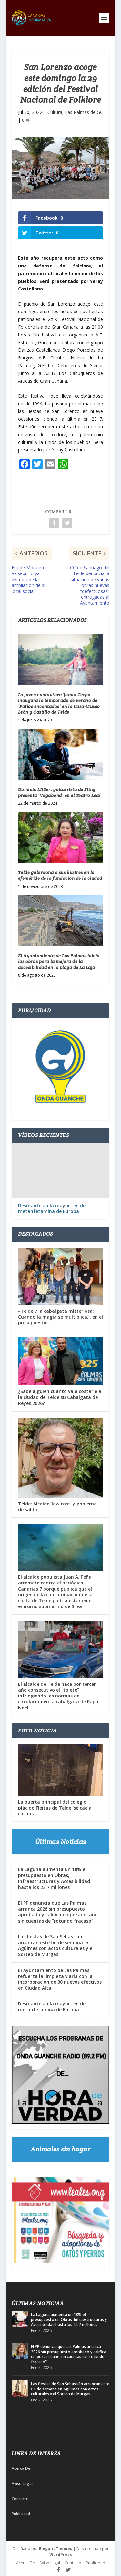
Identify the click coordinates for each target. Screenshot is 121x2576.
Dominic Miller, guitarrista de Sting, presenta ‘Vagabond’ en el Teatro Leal (59, 792)
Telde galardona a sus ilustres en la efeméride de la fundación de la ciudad (60, 875)
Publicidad (21, 2513)
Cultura (54, 112)
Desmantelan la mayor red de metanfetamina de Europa (52, 1208)
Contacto (20, 2499)
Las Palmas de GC (84, 112)
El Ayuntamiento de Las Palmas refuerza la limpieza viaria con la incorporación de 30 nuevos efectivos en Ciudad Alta (60, 1979)
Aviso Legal (22, 2483)
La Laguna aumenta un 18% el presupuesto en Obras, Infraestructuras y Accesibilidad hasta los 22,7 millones (54, 1878)
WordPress (60, 2554)
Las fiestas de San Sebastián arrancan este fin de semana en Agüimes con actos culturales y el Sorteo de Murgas (56, 1946)
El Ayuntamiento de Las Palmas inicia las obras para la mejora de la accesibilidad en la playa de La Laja (59, 961)
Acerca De (21, 2468)
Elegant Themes (55, 2548)
